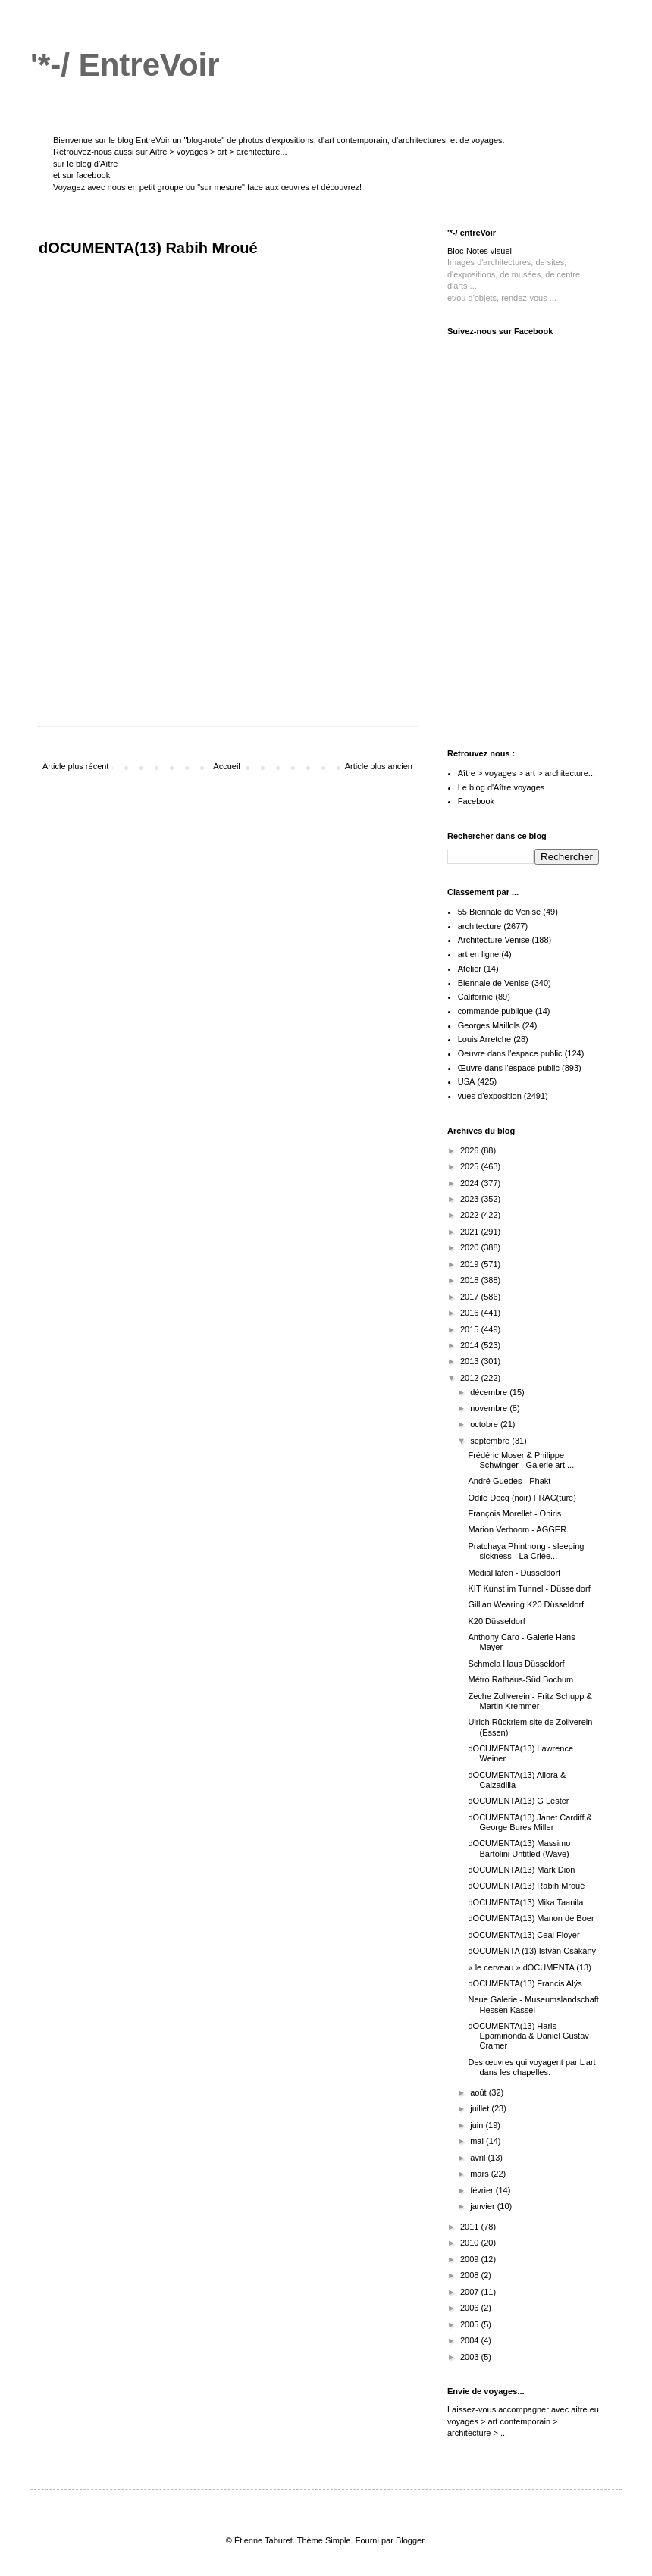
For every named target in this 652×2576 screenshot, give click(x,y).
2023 (470, 1198)
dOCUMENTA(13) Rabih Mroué (526, 1885)
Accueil (226, 766)
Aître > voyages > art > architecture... (218, 151)
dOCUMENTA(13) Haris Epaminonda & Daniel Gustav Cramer (528, 2035)
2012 (470, 1377)
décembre (489, 1392)
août (479, 2092)
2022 (470, 1214)
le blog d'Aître (92, 163)
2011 (470, 2226)
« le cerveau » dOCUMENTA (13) (529, 1967)
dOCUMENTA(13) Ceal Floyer (523, 1934)
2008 (470, 2275)
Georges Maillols (489, 1025)
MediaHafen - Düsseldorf (514, 1572)
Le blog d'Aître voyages (501, 787)
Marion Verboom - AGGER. (518, 1529)
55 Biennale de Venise (499, 911)
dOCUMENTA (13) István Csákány (532, 1950)
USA (466, 1081)
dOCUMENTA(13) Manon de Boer (531, 1918)
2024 (470, 1183)
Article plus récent (75, 766)
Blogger (410, 2540)
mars (480, 2173)
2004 (470, 2340)
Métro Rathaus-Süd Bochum (520, 1679)
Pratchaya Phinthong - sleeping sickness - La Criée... (526, 1551)
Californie (475, 996)
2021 (470, 1231)
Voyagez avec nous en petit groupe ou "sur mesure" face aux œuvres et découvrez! (207, 187)
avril (478, 2157)
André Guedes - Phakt (509, 1480)
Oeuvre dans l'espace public (510, 1053)
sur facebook (86, 175)
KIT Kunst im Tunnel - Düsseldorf (529, 1588)
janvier (483, 2206)
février (483, 2190)
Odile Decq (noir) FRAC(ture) (521, 1497)
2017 (470, 1296)
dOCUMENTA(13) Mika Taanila (525, 1902)
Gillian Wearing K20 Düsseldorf (526, 1604)
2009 (470, 2259)
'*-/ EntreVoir (125, 65)
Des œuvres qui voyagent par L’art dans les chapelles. (531, 2067)
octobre (485, 1424)
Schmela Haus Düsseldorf (516, 1663)
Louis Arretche (484, 1039)
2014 (470, 1345)
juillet (480, 2108)
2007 (470, 2291)
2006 (470, 2307)
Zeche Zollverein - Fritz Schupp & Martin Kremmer (529, 1701)
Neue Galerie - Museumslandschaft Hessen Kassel (533, 2004)
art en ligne (478, 954)
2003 (470, 2357)
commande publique (495, 1011)
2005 (470, 2324)
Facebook (476, 801)
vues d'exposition (490, 1095)
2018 (470, 1280)
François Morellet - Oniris (514, 1513)
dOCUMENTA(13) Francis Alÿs (524, 1983)
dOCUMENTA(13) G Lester (518, 1800)
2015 (470, 1329)
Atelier (469, 968)
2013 (470, 1361)
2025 (470, 1166)
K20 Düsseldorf (496, 1621)
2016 (470, 1312)
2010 (470, 2242)
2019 (470, 1264)
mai (478, 2141)
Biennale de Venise (493, 983)
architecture (479, 926)
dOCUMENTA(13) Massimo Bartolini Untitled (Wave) (519, 1848)
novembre (489, 1408)
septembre (491, 1440)
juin (477, 2125)
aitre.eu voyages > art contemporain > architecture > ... (523, 2421)
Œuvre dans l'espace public (509, 1067)
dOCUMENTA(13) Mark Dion (521, 1869)
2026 (470, 1150)
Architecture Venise (494, 939)
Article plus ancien (378, 766)
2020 (470, 1247)
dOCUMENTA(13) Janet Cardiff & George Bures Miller (529, 1822)
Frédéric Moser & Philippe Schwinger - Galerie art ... (521, 1460)
